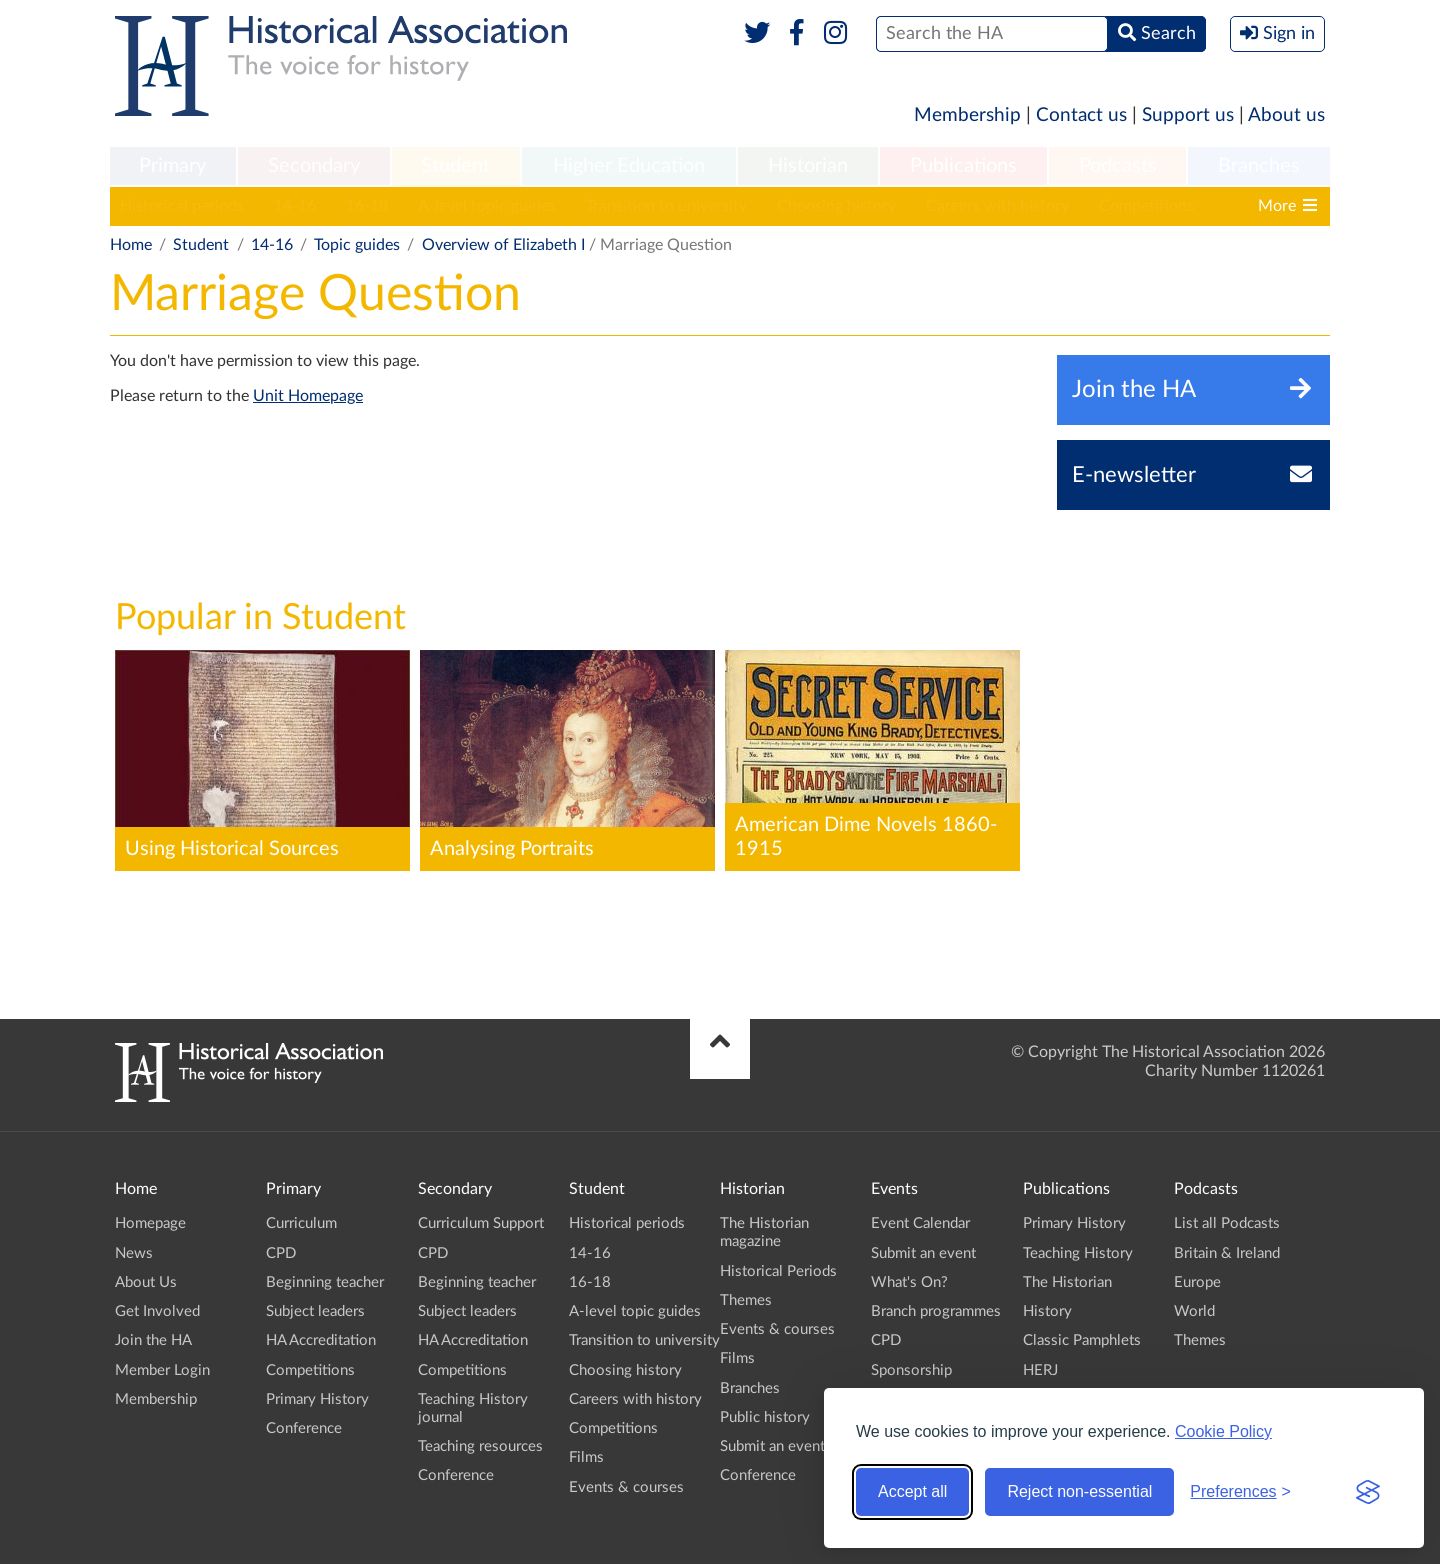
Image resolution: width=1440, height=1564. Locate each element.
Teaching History (1078, 1253)
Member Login (162, 1370)
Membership (967, 115)
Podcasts (1118, 166)
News (134, 1253)
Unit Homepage (308, 396)
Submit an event (772, 1446)
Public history (765, 1417)
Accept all (912, 1491)
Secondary (314, 166)
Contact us (1081, 115)
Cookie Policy (1223, 1431)
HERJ (1040, 1370)
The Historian (1067, 1282)
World (1194, 1311)
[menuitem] (173, 167)
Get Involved (157, 1311)
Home (131, 245)
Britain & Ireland (1227, 1253)
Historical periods (182, 206)
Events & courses (626, 1487)
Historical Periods (778, 1271)
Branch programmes (936, 1311)
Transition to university (666, 206)
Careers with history (997, 206)
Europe (1197, 1282)
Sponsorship (911, 1370)
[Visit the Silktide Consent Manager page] (1368, 1492)
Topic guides (357, 245)
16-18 (367, 206)
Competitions (1146, 206)
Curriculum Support (481, 1223)
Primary (172, 166)
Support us (1188, 115)
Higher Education (629, 166)
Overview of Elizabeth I (503, 245)
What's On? (909, 1282)
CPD (281, 1253)
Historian (808, 166)
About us (1286, 115)
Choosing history (836, 206)
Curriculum (301, 1223)
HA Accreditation (321, 1340)
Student (455, 166)
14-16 (295, 206)
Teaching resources (480, 1446)
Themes (746, 1300)
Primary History (317, 1399)
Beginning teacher (325, 1282)
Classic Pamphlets (1082, 1340)
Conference (304, 1428)
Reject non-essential (1079, 1491)
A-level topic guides (487, 206)
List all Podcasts (1227, 1223)
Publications (963, 166)
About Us (146, 1282)
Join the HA (153, 1340)
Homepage (150, 1223)
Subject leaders (315, 1311)
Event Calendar (920, 1223)
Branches (1259, 166)
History (1047, 1311)
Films (586, 1457)
